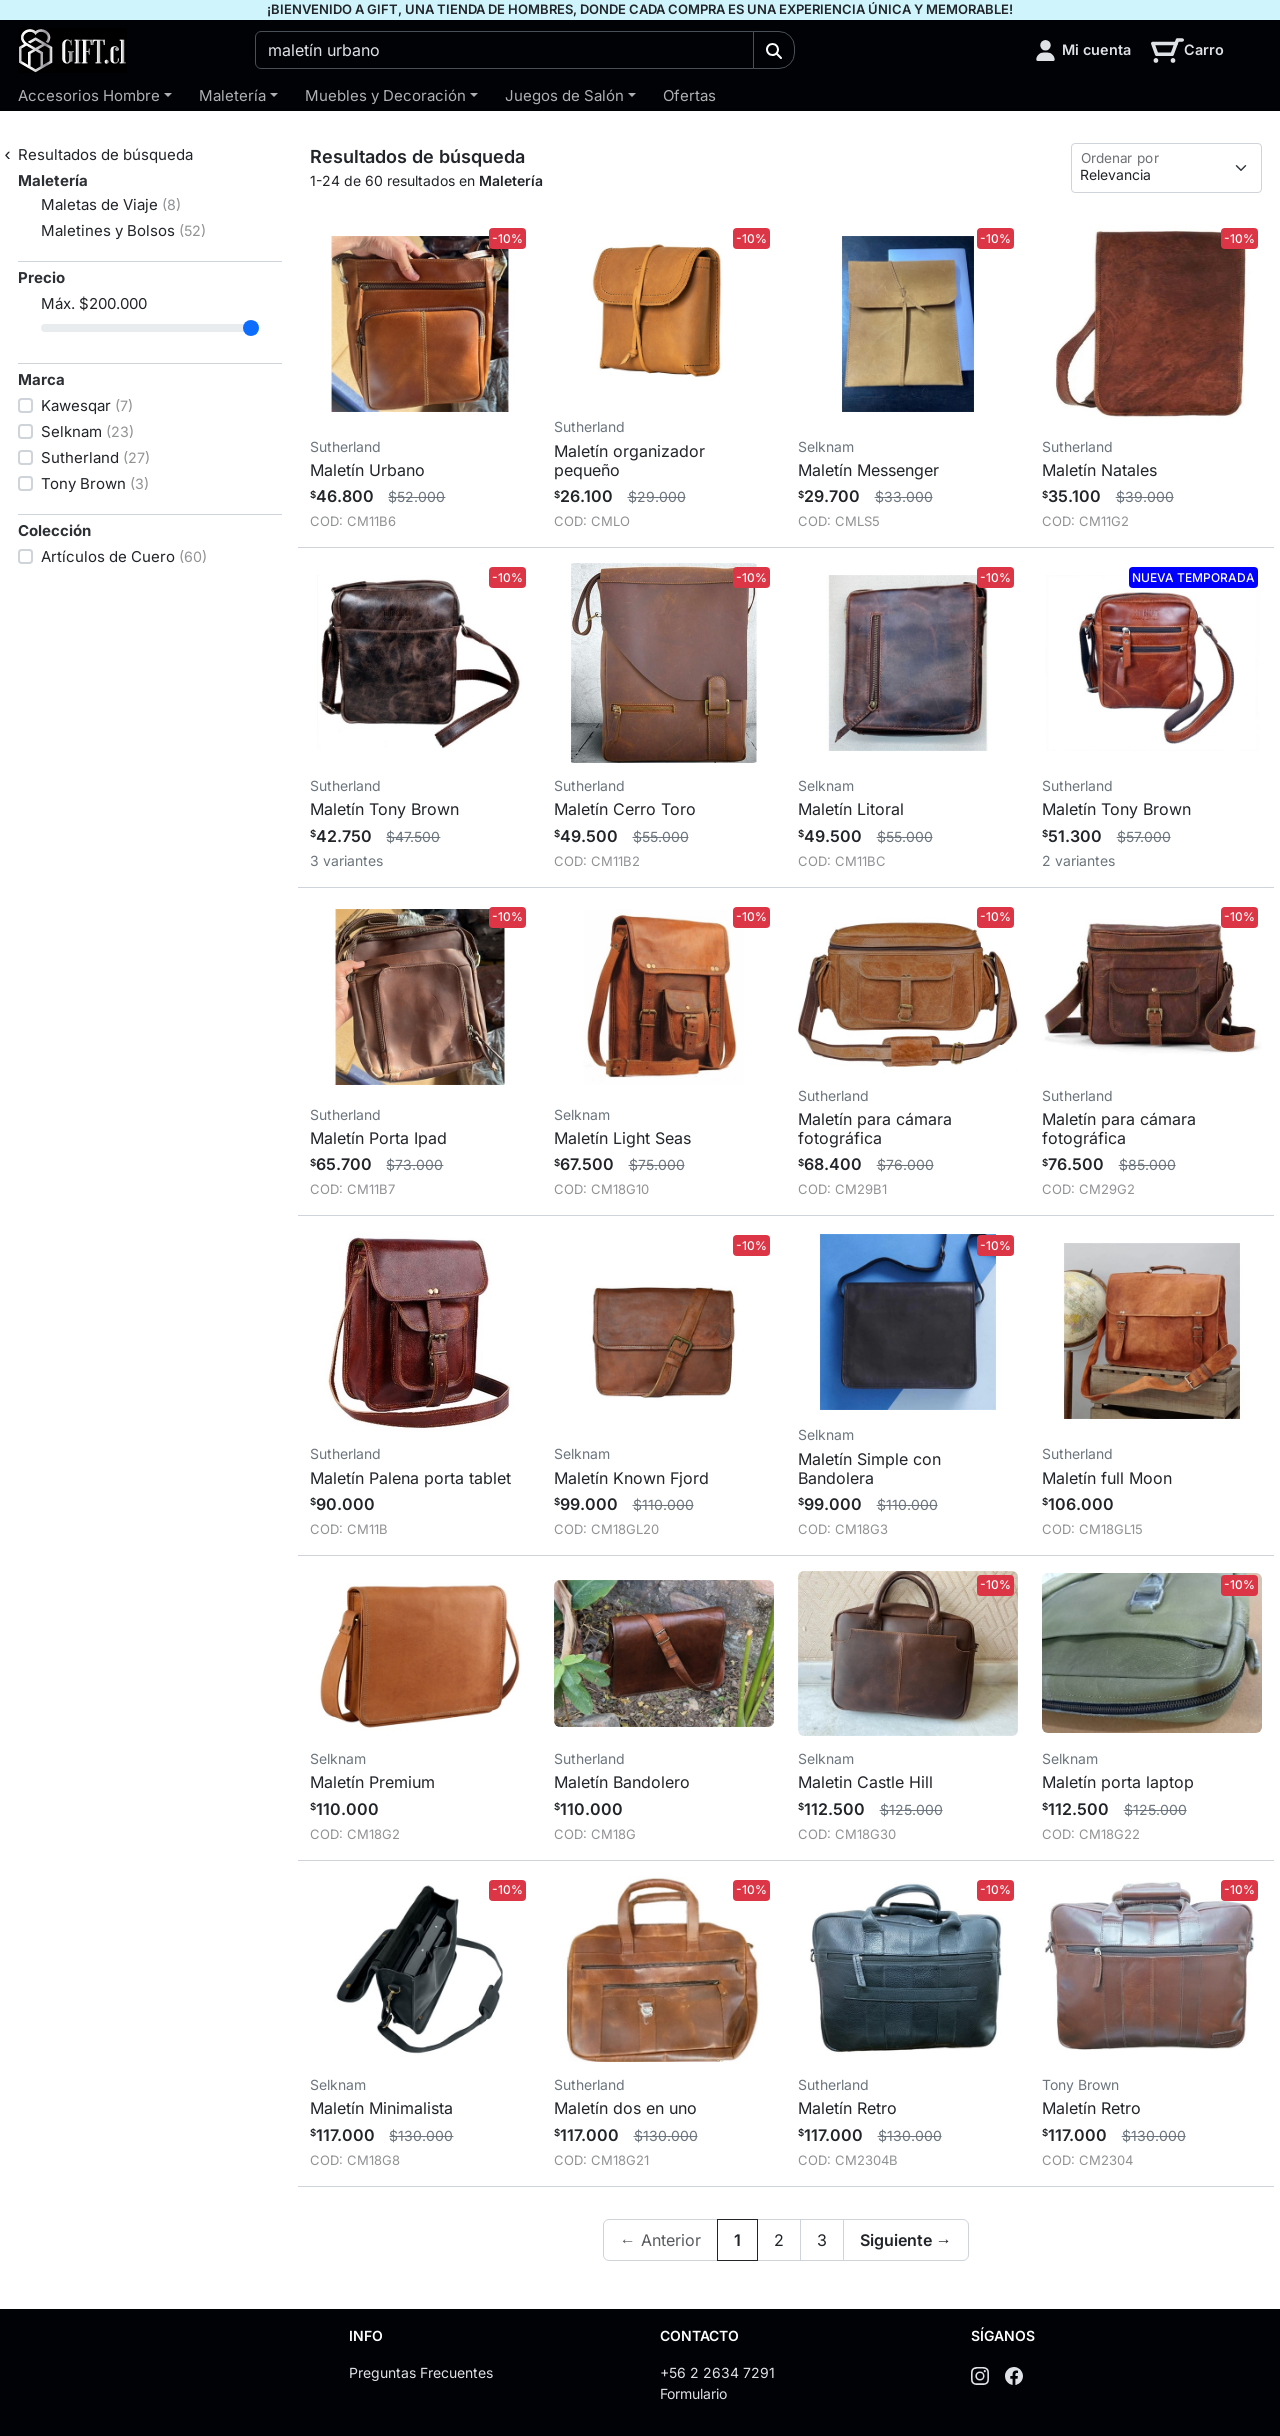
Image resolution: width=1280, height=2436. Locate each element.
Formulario (693, 2393)
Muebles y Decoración (385, 95)
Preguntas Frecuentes (421, 2372)
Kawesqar (87, 405)
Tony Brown (95, 483)
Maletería (232, 95)
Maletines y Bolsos (123, 230)
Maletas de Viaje (111, 204)
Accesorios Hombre (89, 95)
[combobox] (505, 50)
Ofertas (689, 95)
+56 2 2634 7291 (717, 2372)
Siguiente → (906, 2240)
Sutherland (95, 457)
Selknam (87, 431)
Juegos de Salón (564, 95)
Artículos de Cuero (124, 556)
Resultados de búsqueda (105, 154)
